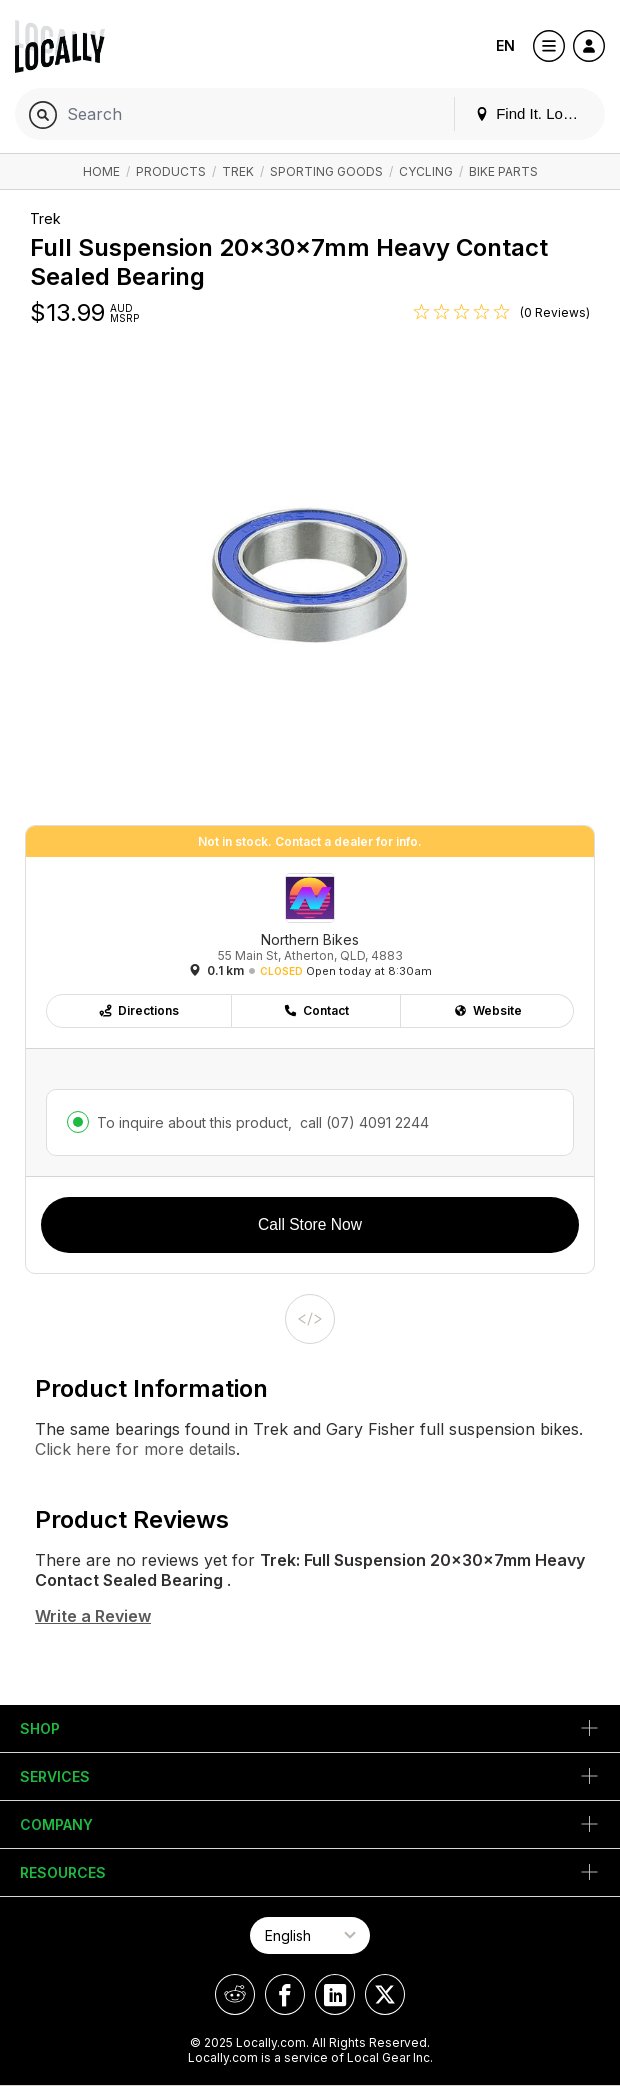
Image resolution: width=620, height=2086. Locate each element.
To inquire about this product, (263, 1122)
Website (487, 1010)
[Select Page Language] (310, 1935)
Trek (238, 171)
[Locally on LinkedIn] (335, 1994)
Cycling (426, 171)
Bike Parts (503, 171)
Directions (138, 1010)
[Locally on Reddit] (235, 1994)
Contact (316, 1010)
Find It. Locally (534, 113)
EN (505, 45)
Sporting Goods (326, 171)
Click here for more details (135, 1449)
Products (171, 171)
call (362, 1122)
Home (101, 171)
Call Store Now (310, 1224)
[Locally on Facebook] (285, 1994)
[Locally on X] (385, 1994)
